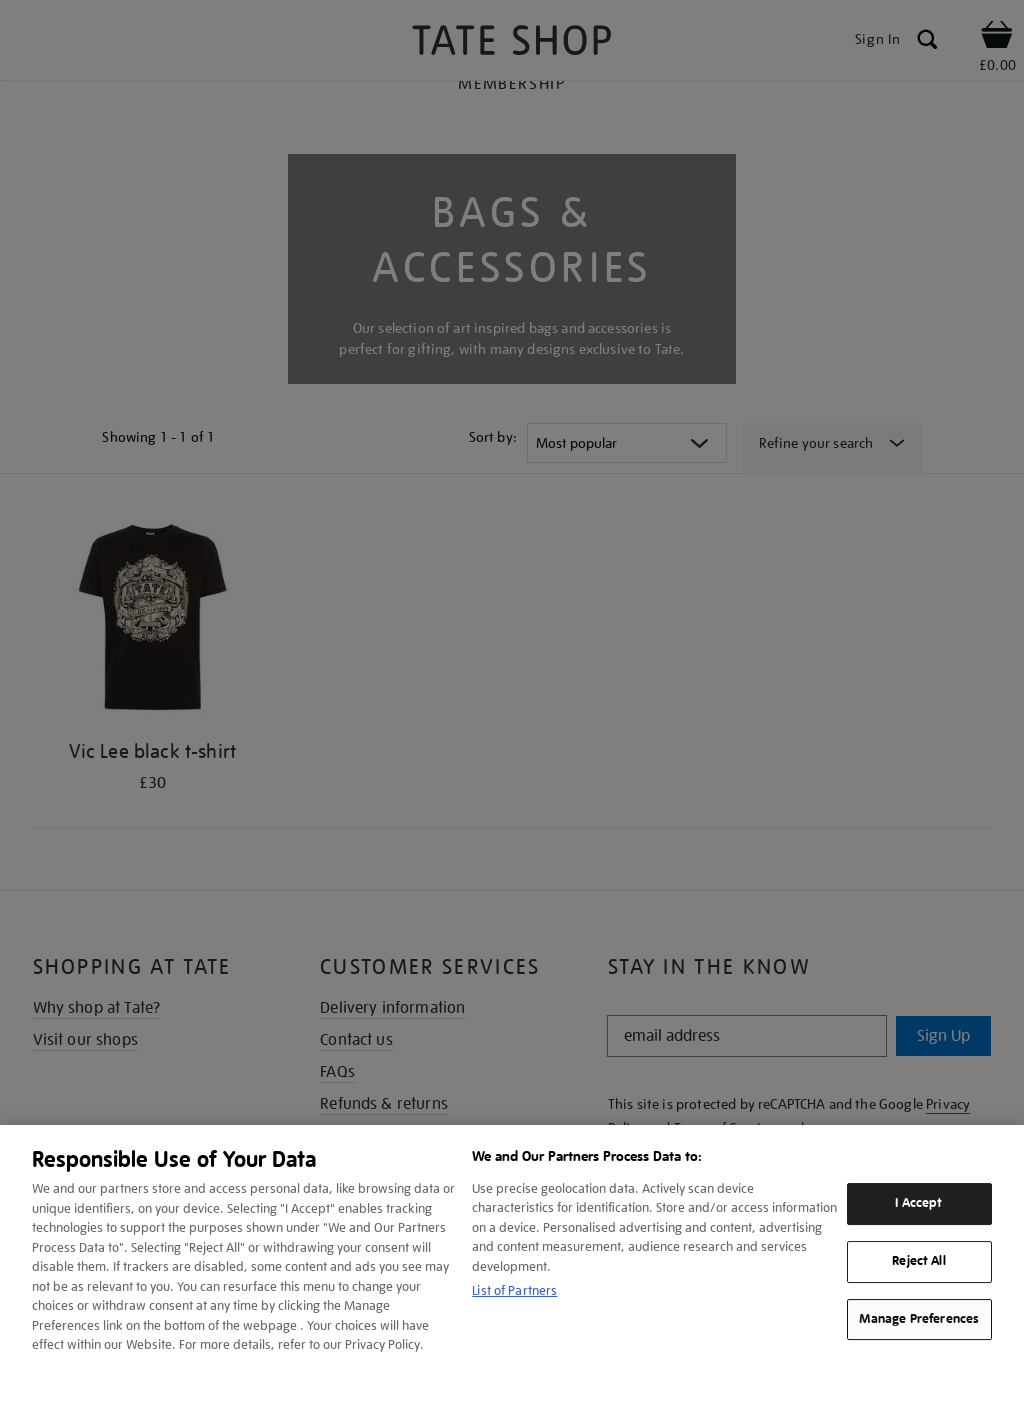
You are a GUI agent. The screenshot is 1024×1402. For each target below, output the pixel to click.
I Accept (918, 1203)
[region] (512, 1263)
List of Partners (514, 1290)
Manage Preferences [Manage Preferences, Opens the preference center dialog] (919, 1319)
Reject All (918, 1261)
